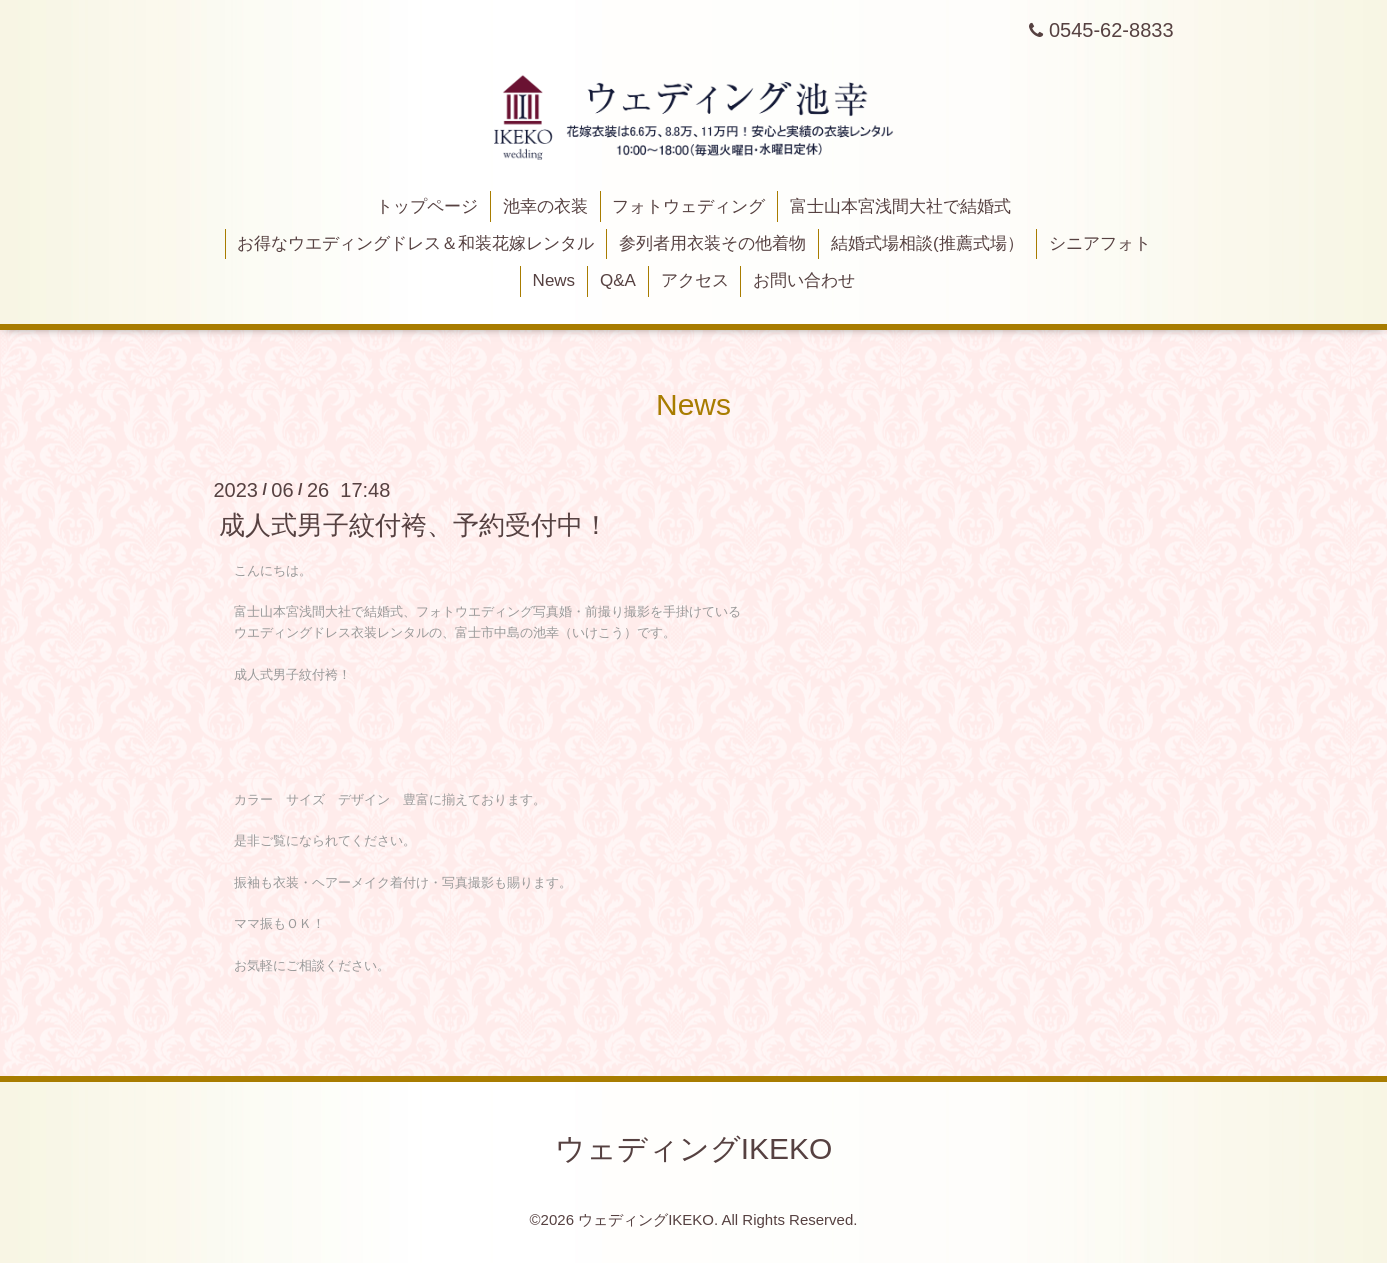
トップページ (427, 206)
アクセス (695, 280)
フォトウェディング (688, 206)
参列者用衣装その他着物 (712, 243)
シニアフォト (1100, 243)
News (554, 280)
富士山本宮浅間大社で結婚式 (900, 206)
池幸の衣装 (545, 206)
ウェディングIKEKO (694, 1148)
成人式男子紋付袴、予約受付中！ (414, 525)
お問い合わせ (804, 280)
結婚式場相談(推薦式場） (927, 243)
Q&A (618, 280)
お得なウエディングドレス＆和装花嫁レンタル (415, 243)
